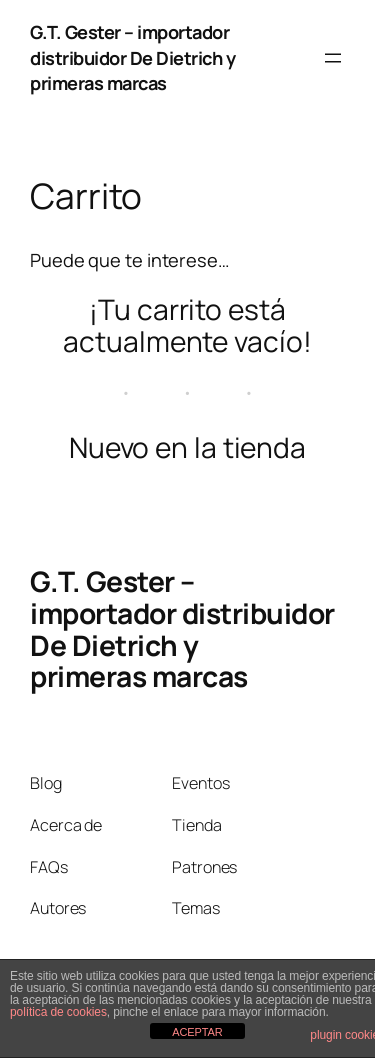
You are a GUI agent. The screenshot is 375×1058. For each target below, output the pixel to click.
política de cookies (58, 1012)
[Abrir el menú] (333, 58)
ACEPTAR (197, 1032)
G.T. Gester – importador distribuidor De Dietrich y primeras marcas (132, 57)
